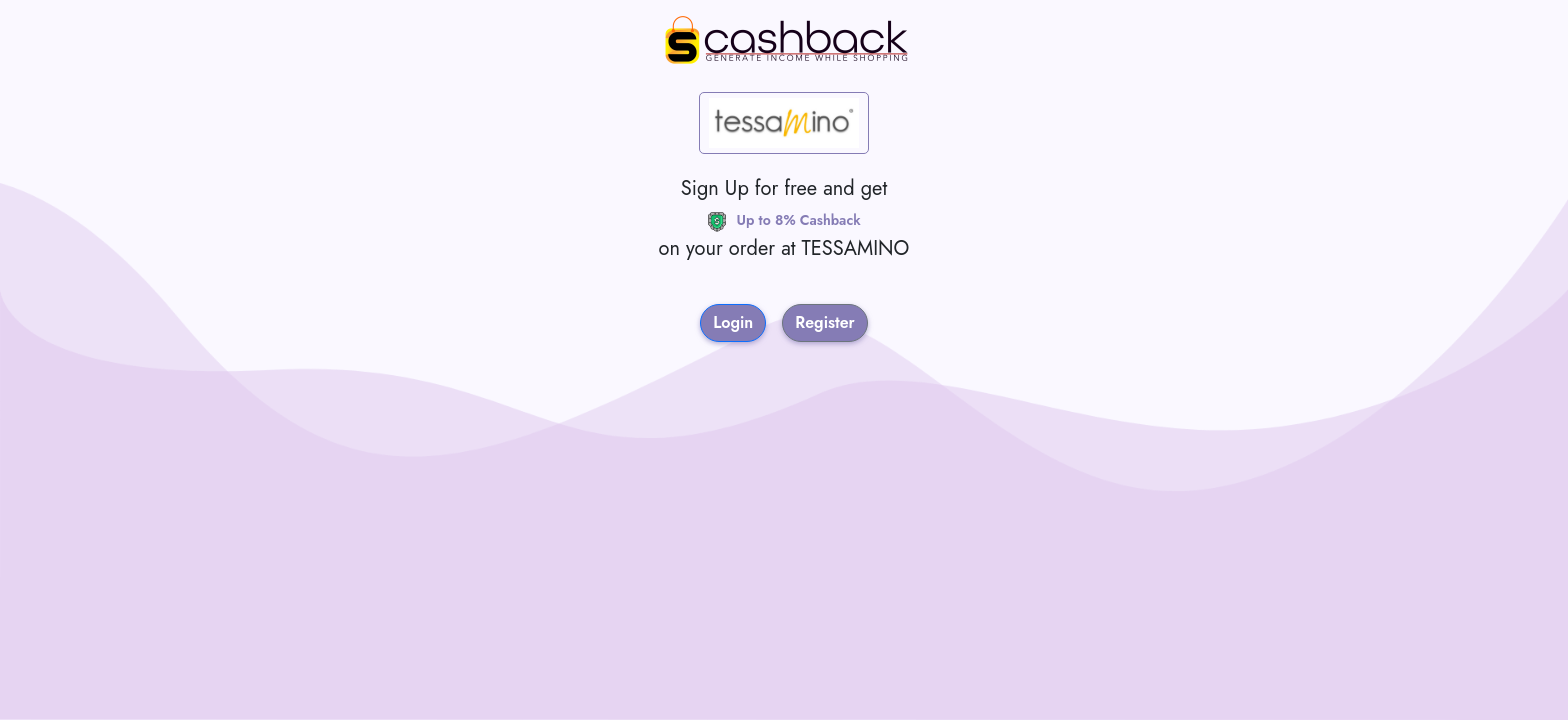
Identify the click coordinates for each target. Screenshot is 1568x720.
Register (825, 322)
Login (733, 322)
